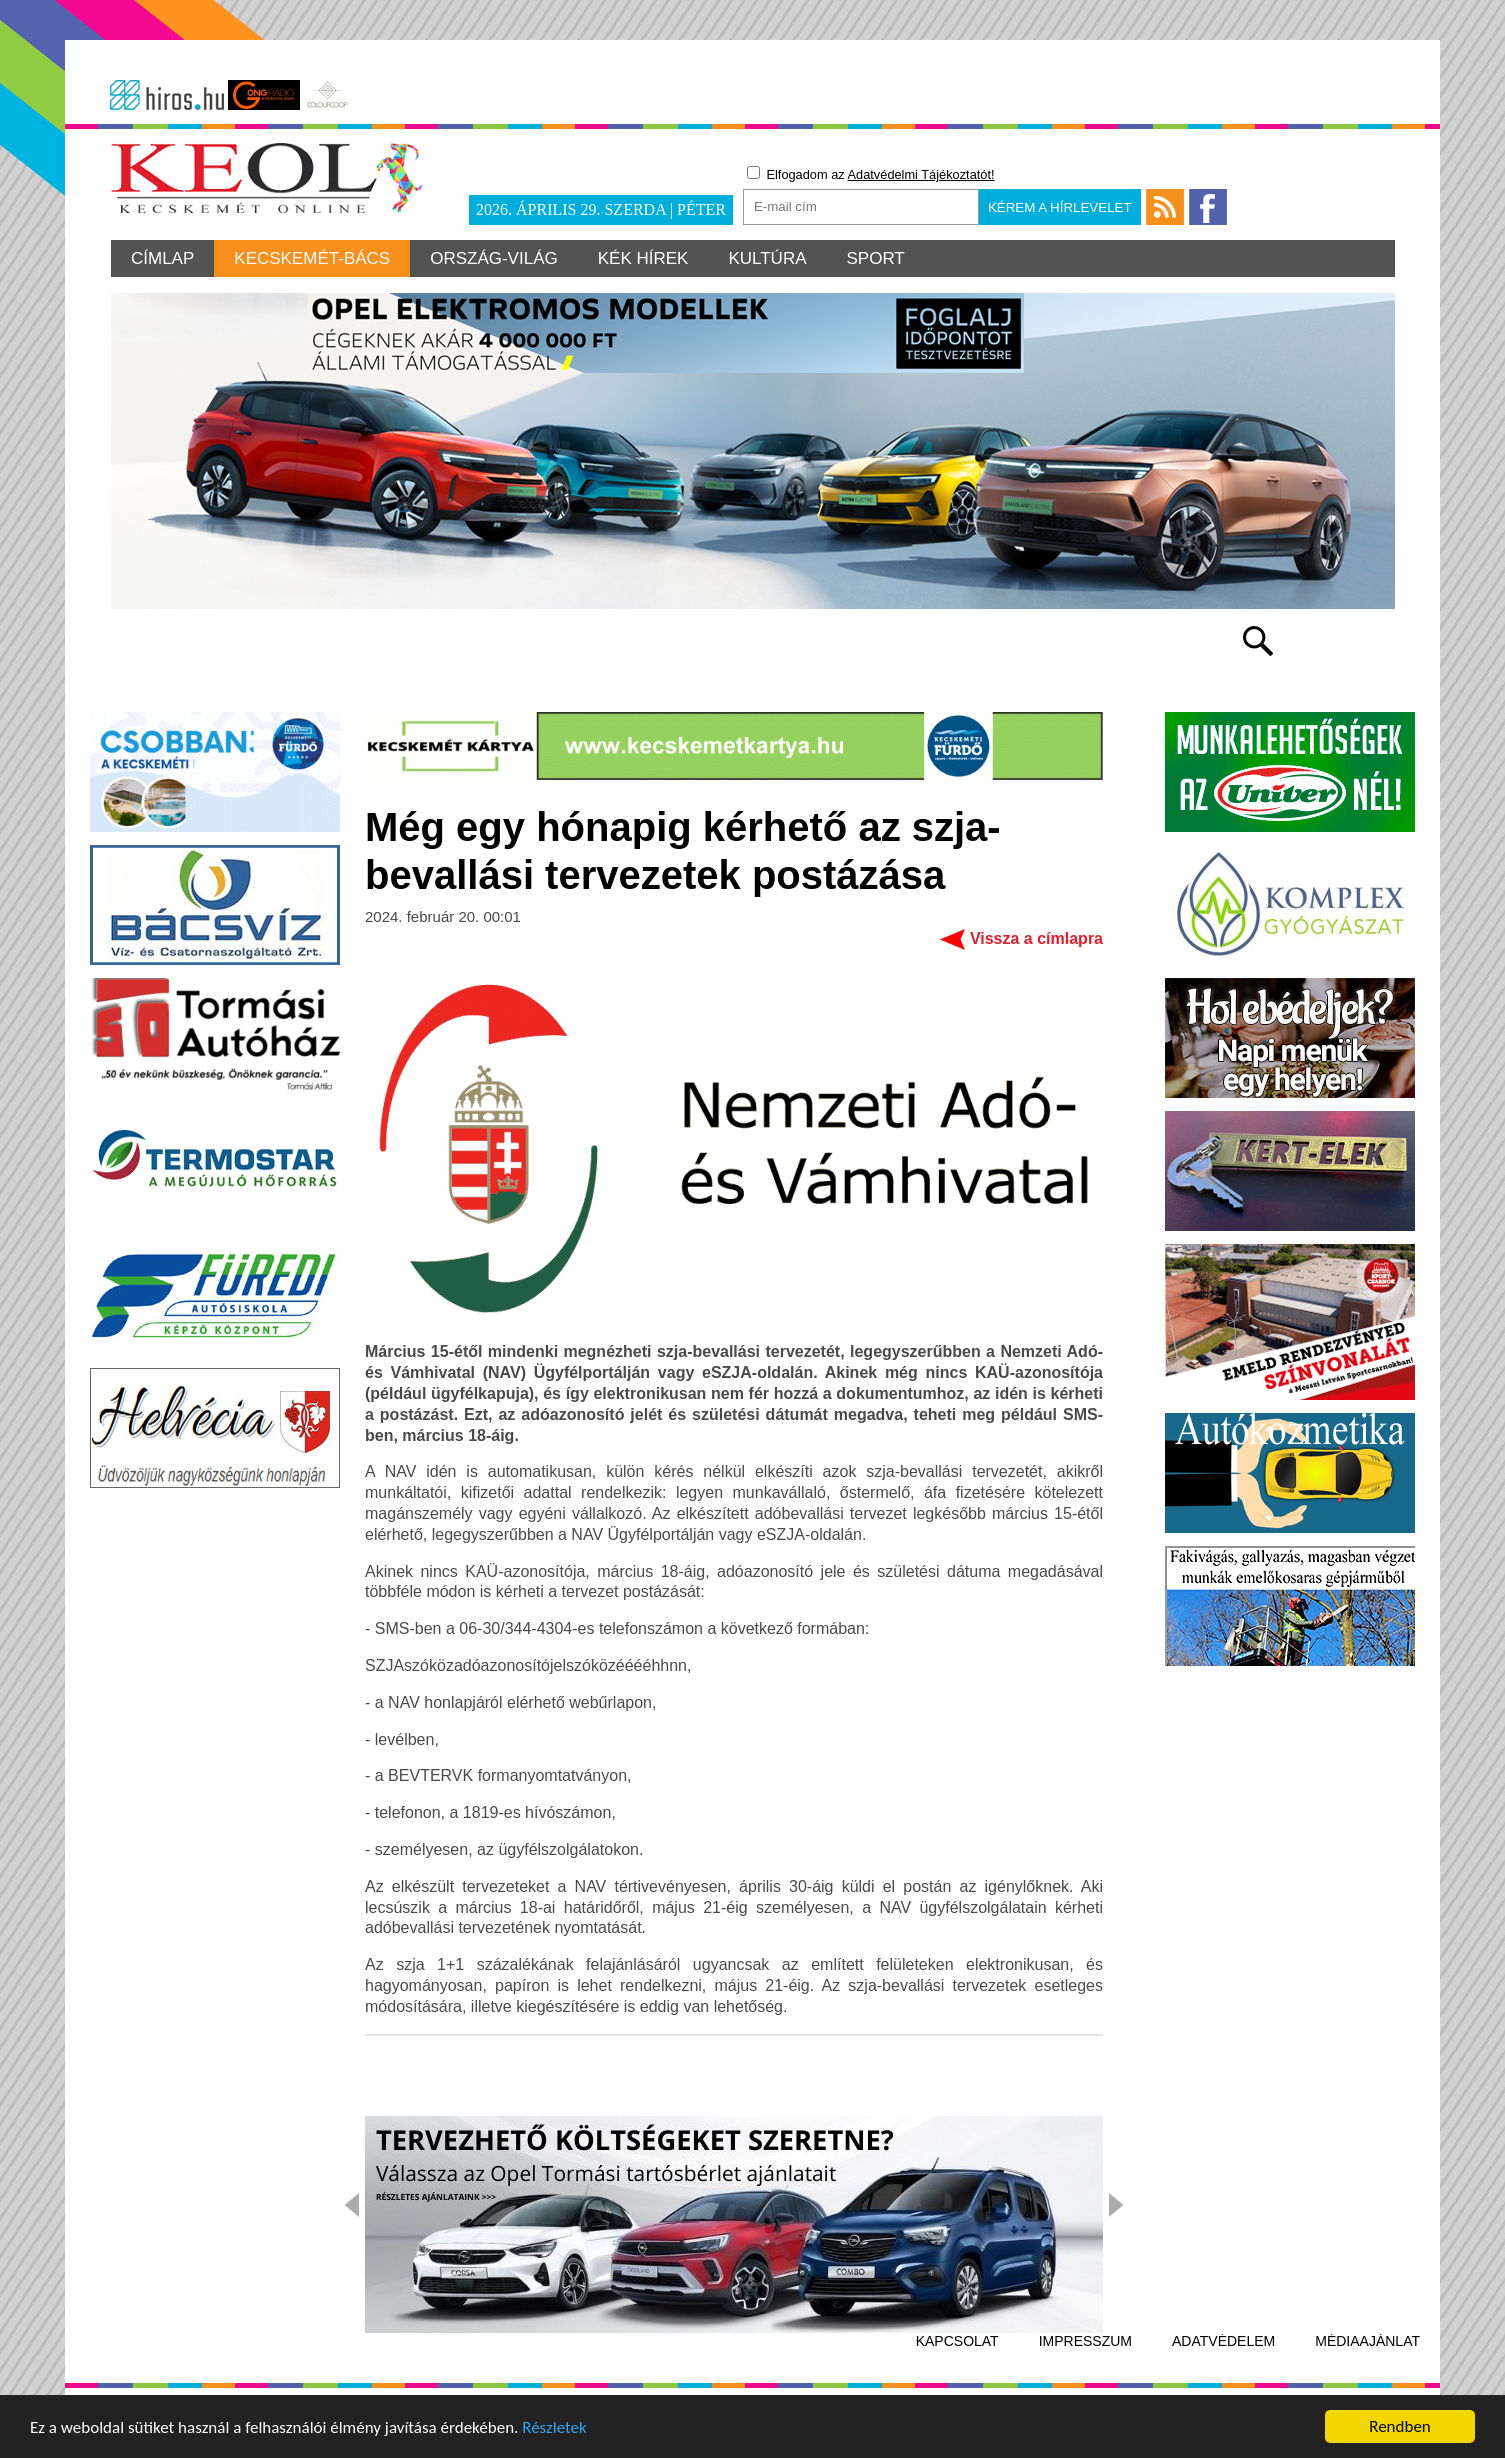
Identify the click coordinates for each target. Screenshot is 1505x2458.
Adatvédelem (1223, 2341)
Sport (876, 258)
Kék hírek (643, 258)
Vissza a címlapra (1036, 938)
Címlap (162, 258)
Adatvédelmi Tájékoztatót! (921, 174)
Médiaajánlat (1367, 2341)
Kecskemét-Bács (312, 258)
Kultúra (767, 258)
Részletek (554, 2429)
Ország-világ (494, 258)
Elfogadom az (871, 174)
